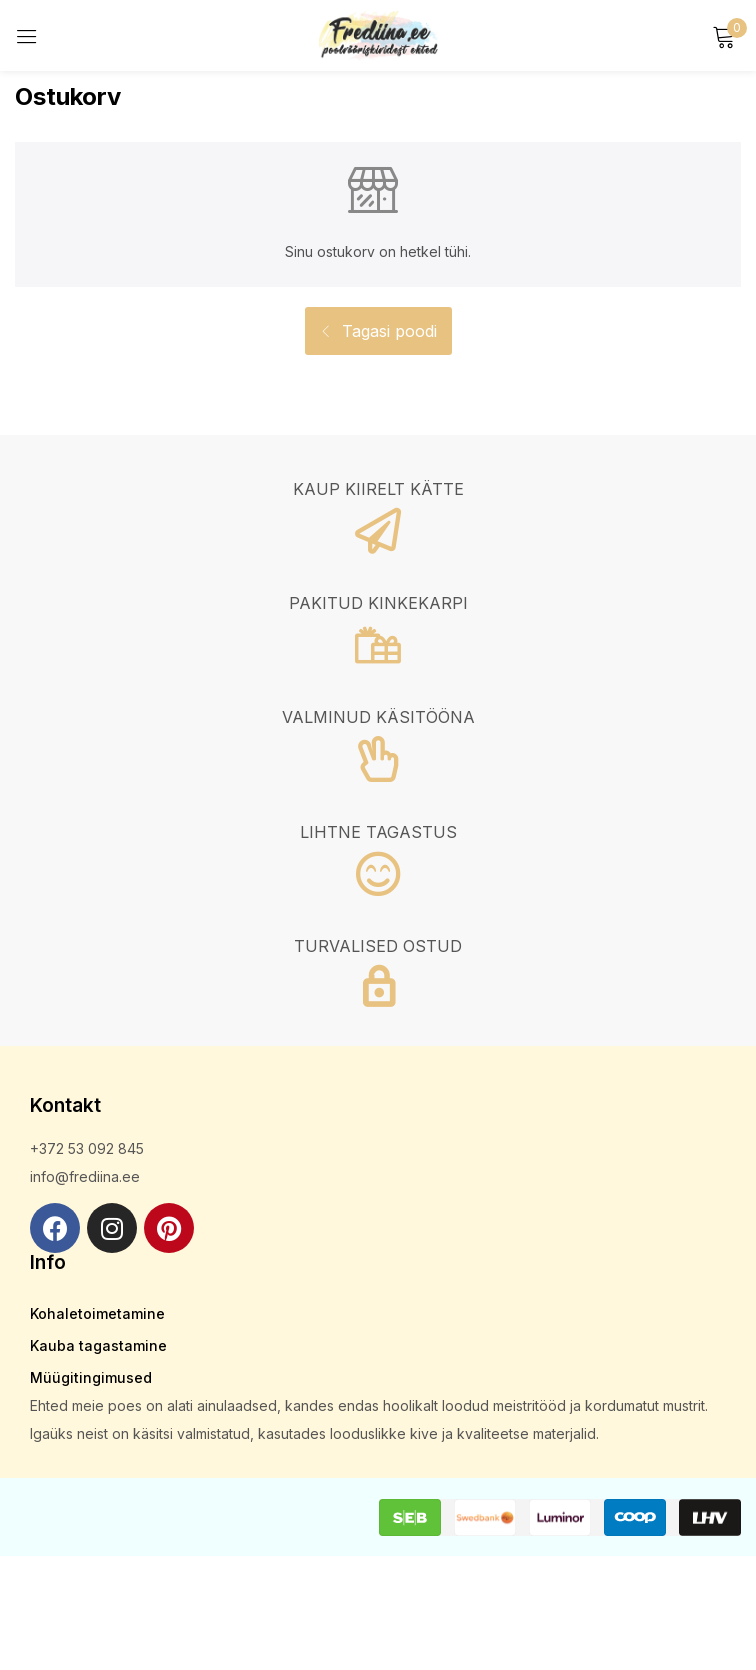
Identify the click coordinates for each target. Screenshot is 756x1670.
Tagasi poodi (387, 331)
